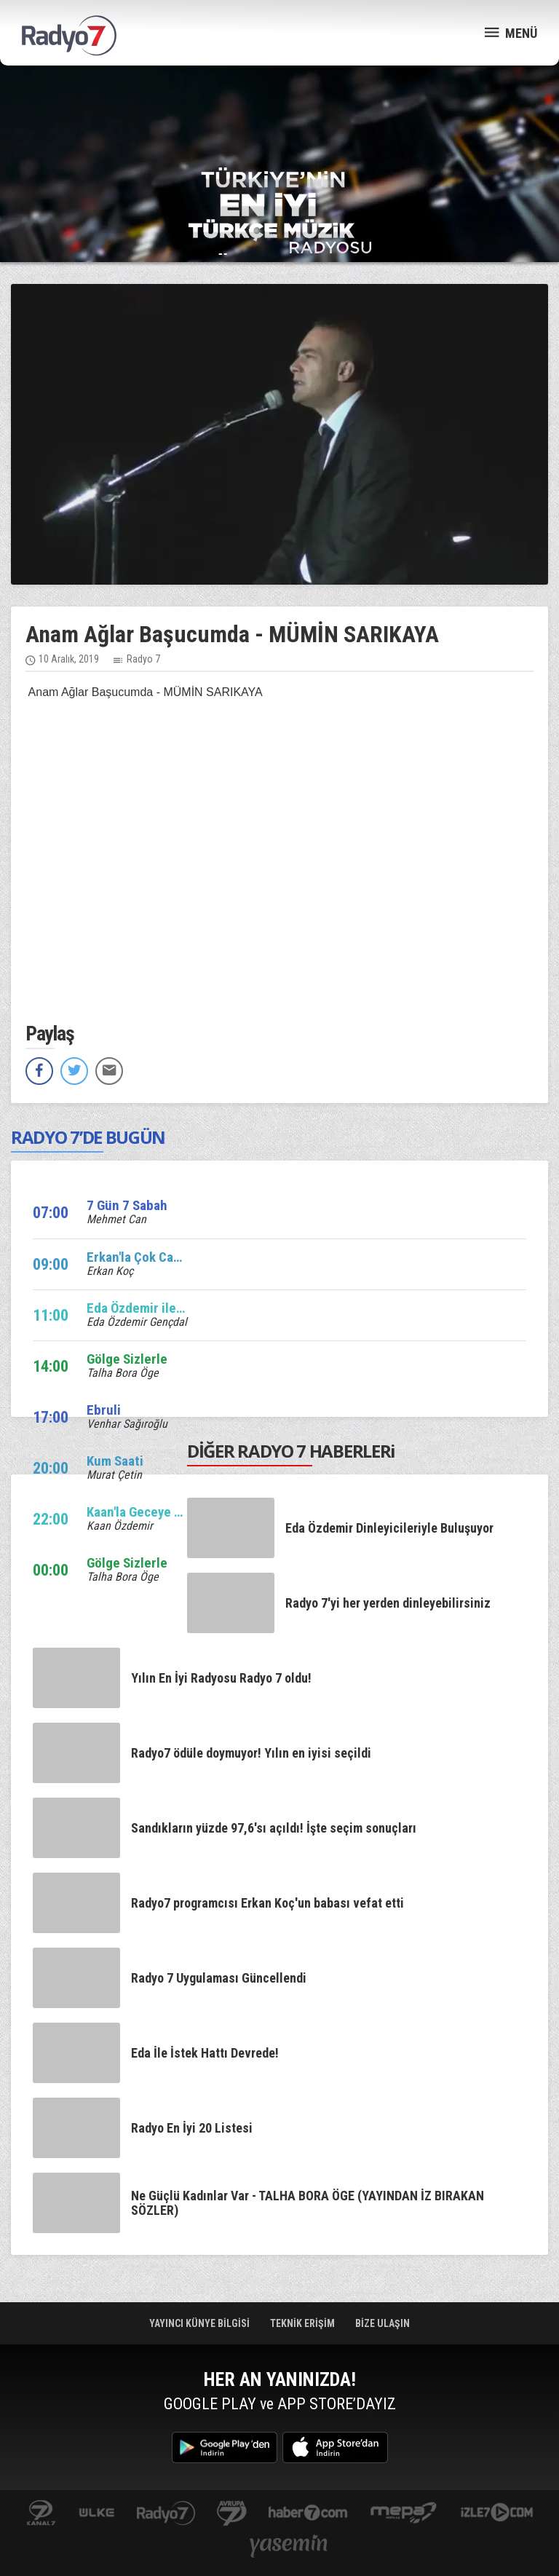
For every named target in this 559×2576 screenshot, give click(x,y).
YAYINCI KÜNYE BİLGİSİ (200, 2323)
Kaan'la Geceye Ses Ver (152, 1512)
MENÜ (511, 32)
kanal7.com (41, 2514)
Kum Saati (115, 1461)
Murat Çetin (114, 1475)
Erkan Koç (110, 1271)
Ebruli (104, 1410)
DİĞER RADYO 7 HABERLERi (291, 1451)
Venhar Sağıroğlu (127, 1424)
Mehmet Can (116, 1219)
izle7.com (496, 2514)
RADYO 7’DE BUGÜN (88, 1137)
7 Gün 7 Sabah (127, 1205)
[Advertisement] (279, 116)
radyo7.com (166, 2514)
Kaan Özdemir (120, 1526)
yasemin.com (289, 2547)
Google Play (224, 2447)
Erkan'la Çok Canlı (137, 1257)
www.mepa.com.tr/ (403, 2514)
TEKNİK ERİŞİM (303, 2323)
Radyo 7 (143, 659)
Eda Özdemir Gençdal (137, 1322)
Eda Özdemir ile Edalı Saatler (169, 1308)
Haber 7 (308, 2514)
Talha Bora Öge (123, 1373)
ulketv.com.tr (97, 2514)
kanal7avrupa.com (231, 2514)
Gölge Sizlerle (127, 1359)
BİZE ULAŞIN (382, 2323)
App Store (335, 2447)
